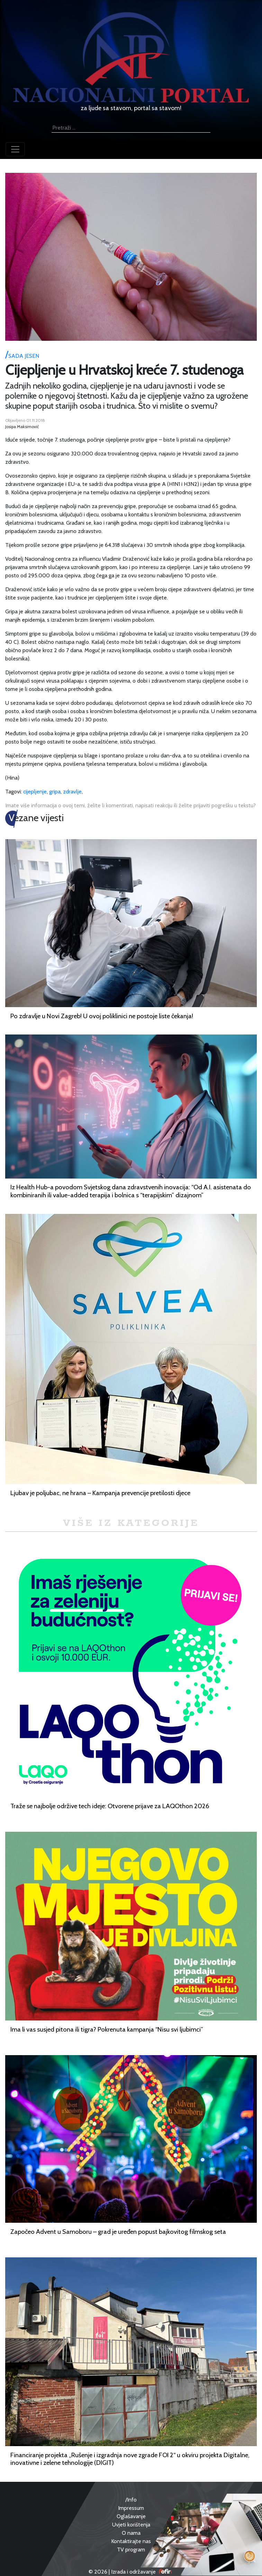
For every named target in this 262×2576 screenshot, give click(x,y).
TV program (131, 2549)
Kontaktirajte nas (131, 2541)
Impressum (131, 2508)
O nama (131, 2533)
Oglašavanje (131, 2516)
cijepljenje (35, 791)
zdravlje (72, 791)
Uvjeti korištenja (131, 2524)
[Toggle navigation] (15, 149)
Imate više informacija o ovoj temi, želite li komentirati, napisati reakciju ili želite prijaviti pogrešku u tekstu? (130, 805)
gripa (55, 791)
